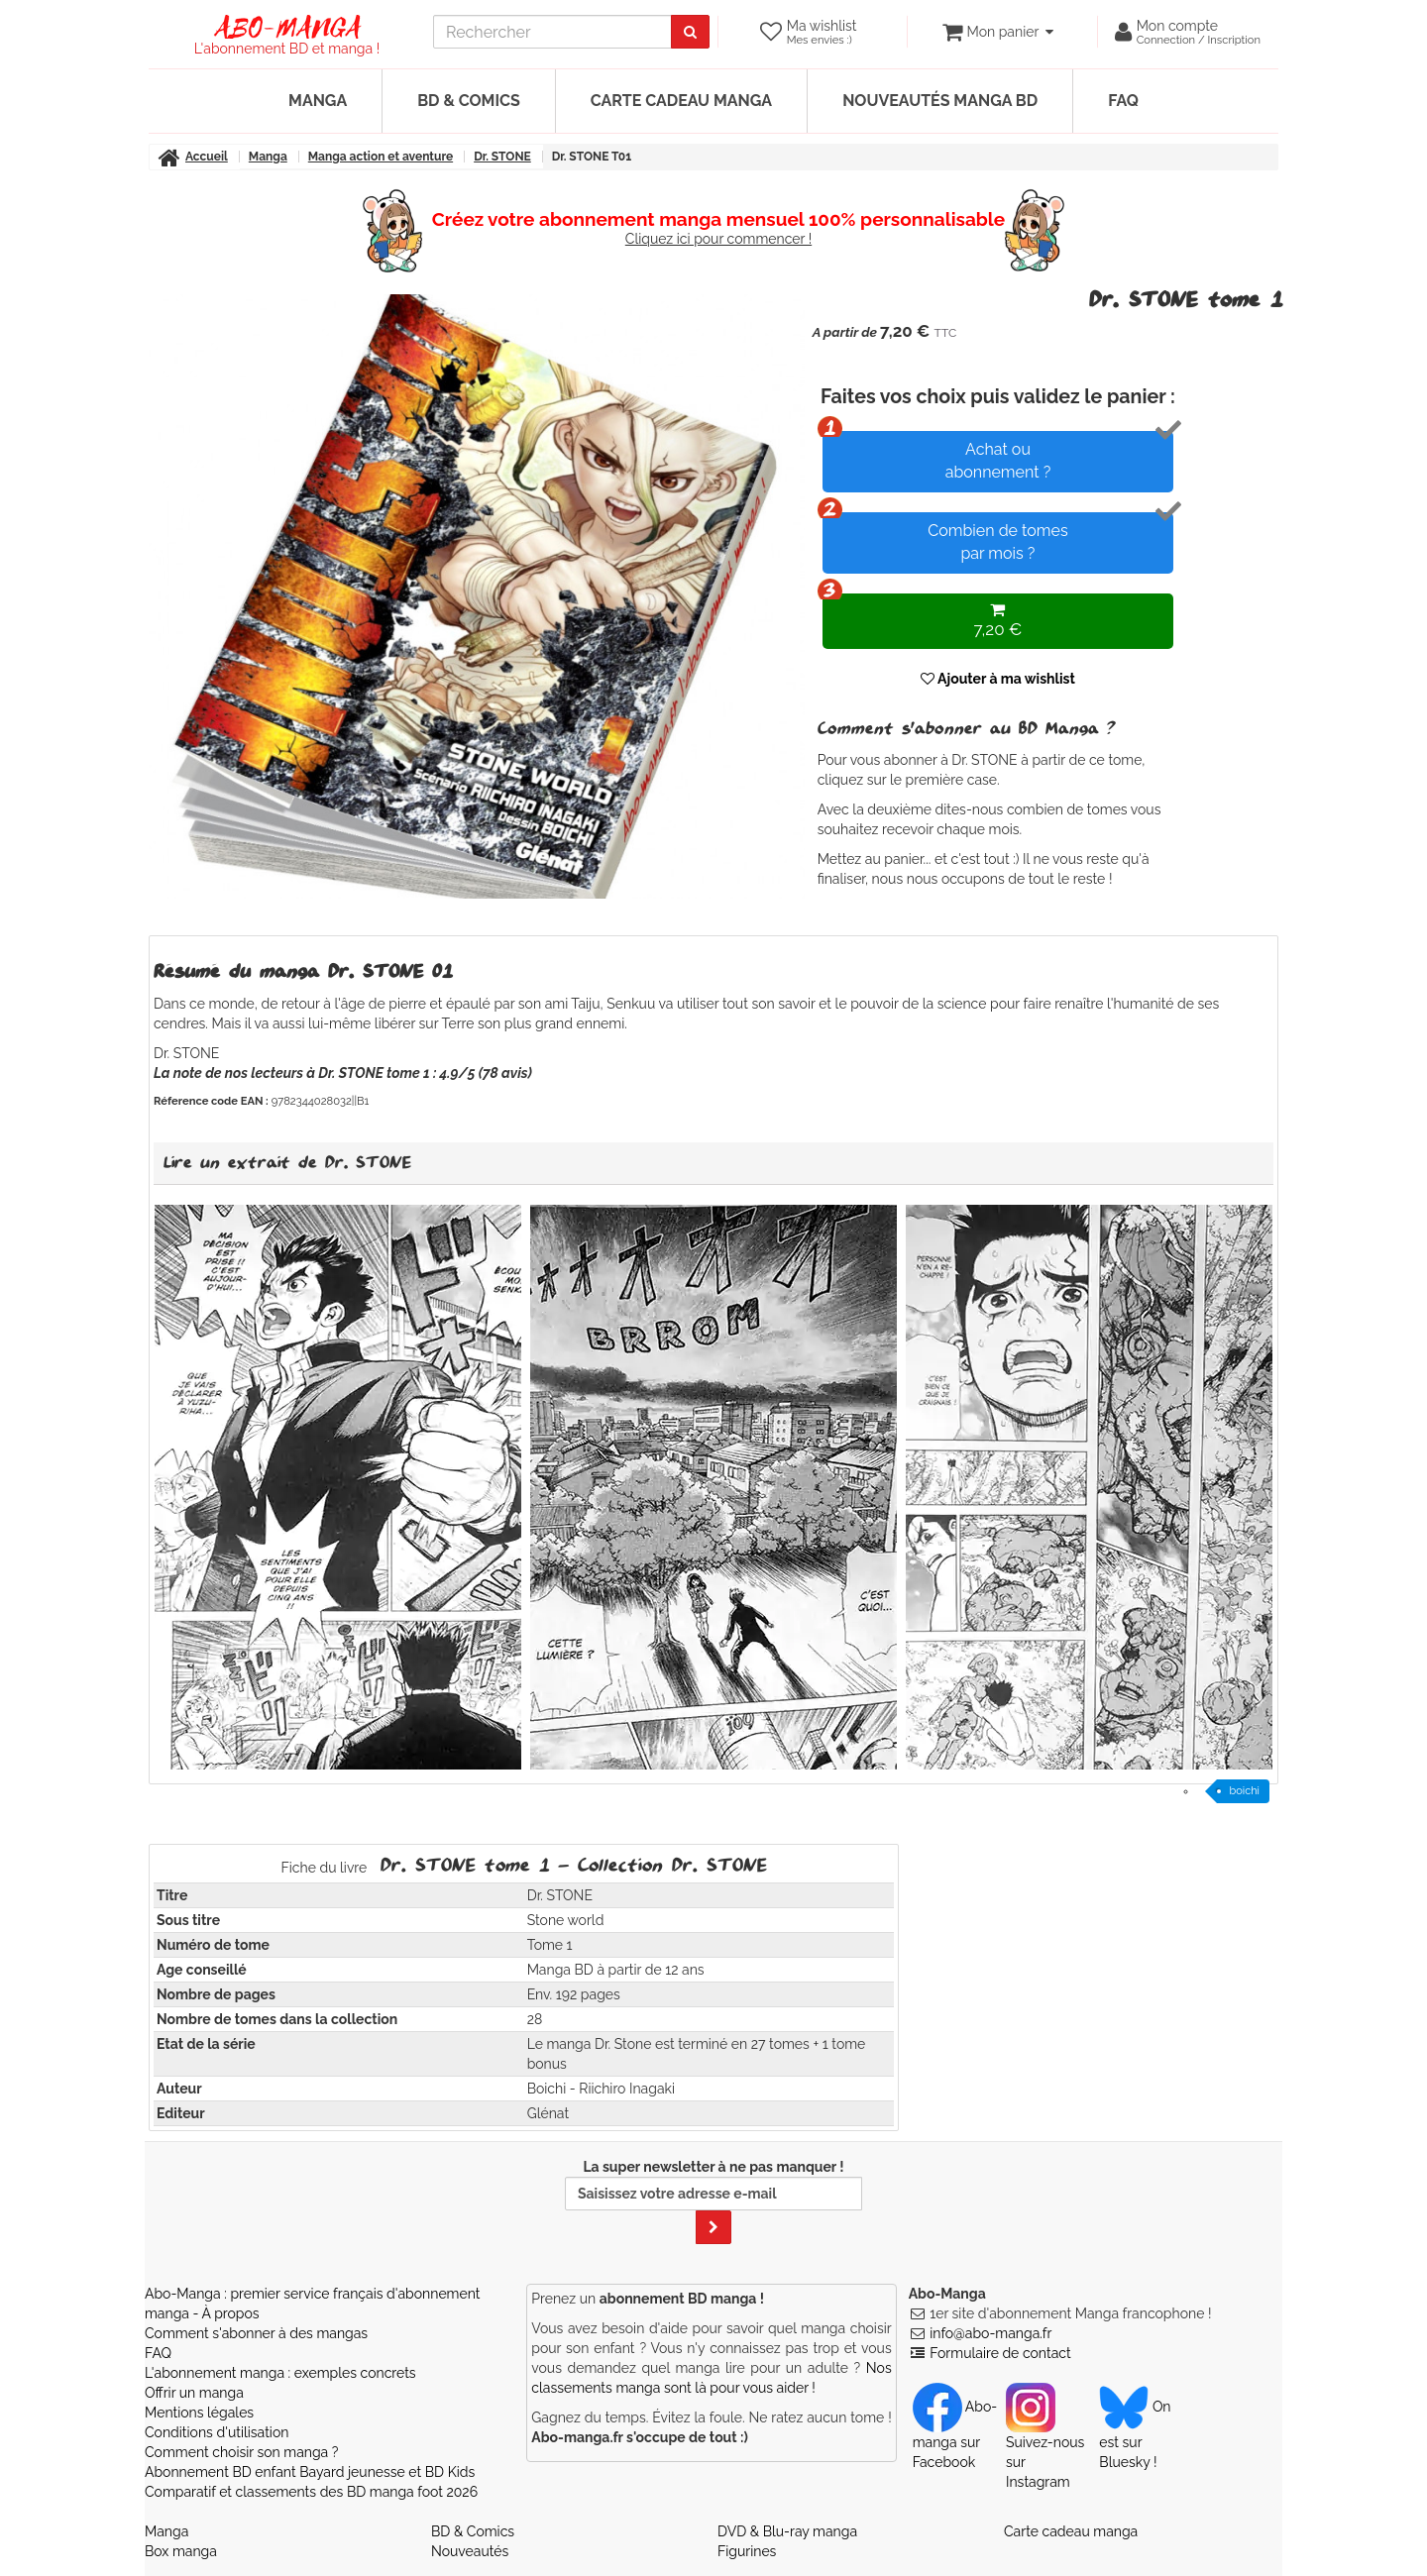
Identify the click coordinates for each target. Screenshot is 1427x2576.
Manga (317, 100)
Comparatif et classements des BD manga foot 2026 (311, 2492)
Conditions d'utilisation (216, 2432)
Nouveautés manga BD (940, 100)
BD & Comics (468, 100)
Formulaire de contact (1000, 2353)
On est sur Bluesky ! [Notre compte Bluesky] (1134, 2434)
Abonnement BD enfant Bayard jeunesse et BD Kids (310, 2472)
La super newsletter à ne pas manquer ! (713, 2201)
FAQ (1123, 100)
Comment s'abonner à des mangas (256, 2333)
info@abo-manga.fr (990, 2333)
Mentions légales (199, 2412)
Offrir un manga (194, 2393)
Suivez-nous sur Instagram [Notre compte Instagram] (1045, 2444)
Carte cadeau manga (681, 100)
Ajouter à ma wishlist (998, 679)
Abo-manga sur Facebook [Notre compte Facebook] (955, 2434)
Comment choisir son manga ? (241, 2452)
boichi (1244, 1790)
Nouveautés (469, 2551)
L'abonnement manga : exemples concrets (280, 2373)
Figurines (746, 2551)
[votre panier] (997, 32)
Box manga (181, 2551)
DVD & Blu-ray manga (787, 2531)
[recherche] (552, 32)
